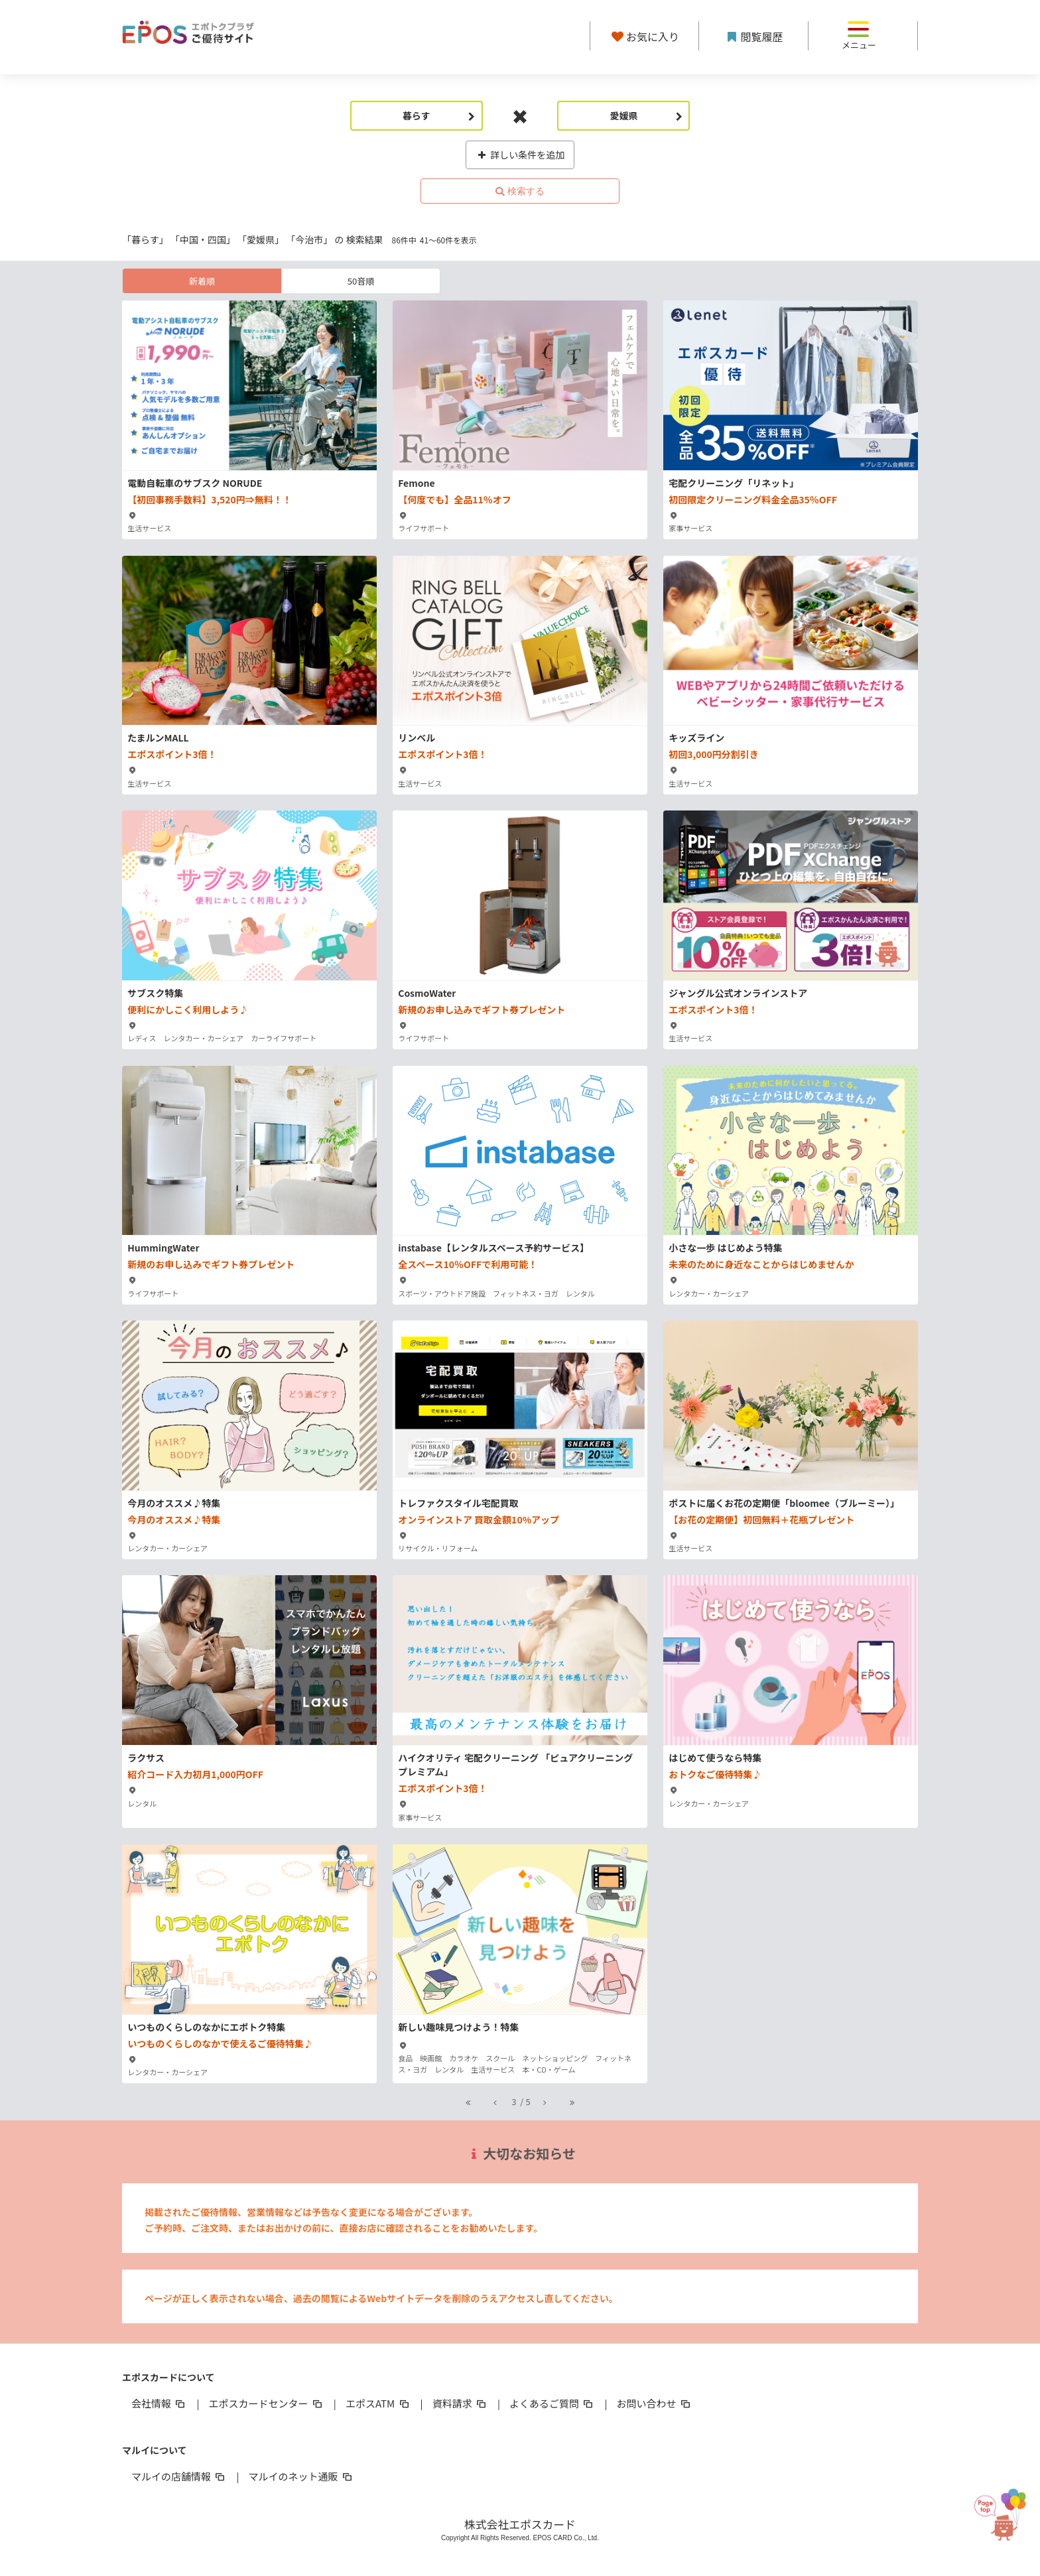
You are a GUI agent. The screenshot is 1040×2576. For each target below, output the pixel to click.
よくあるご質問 (552, 2403)
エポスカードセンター (266, 2403)
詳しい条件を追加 (520, 154)
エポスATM (378, 2403)
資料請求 (460, 2403)
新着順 (202, 281)
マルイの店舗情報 (179, 2476)
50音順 (361, 281)
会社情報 (159, 2403)
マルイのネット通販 (301, 2476)
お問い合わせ (654, 2403)
